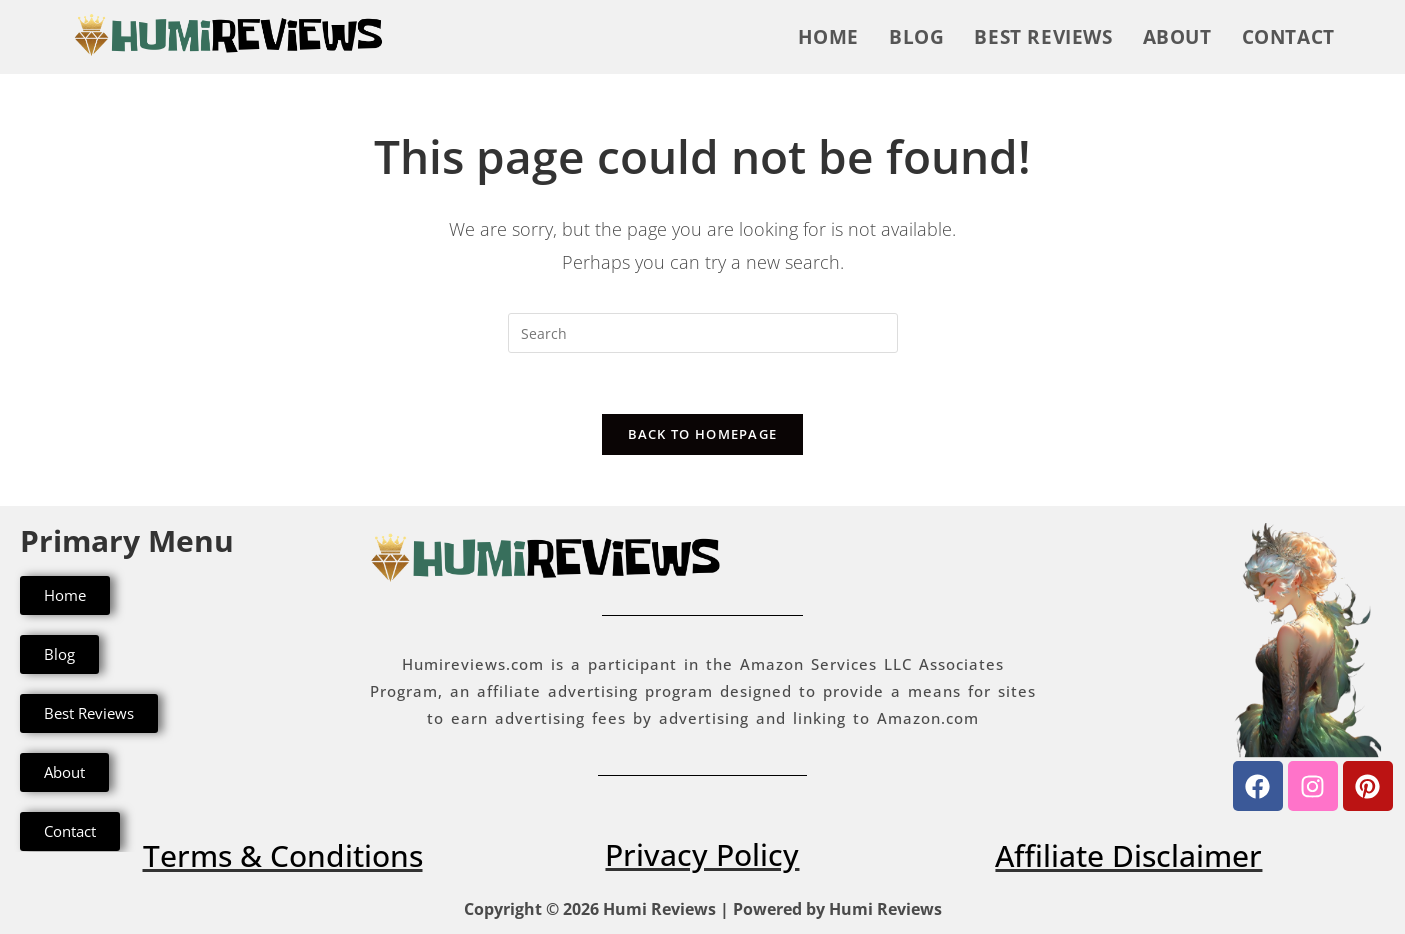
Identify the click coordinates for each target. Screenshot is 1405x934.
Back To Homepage (703, 434)
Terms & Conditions (283, 855)
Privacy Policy (702, 854)
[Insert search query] (703, 333)
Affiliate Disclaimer (1128, 855)
